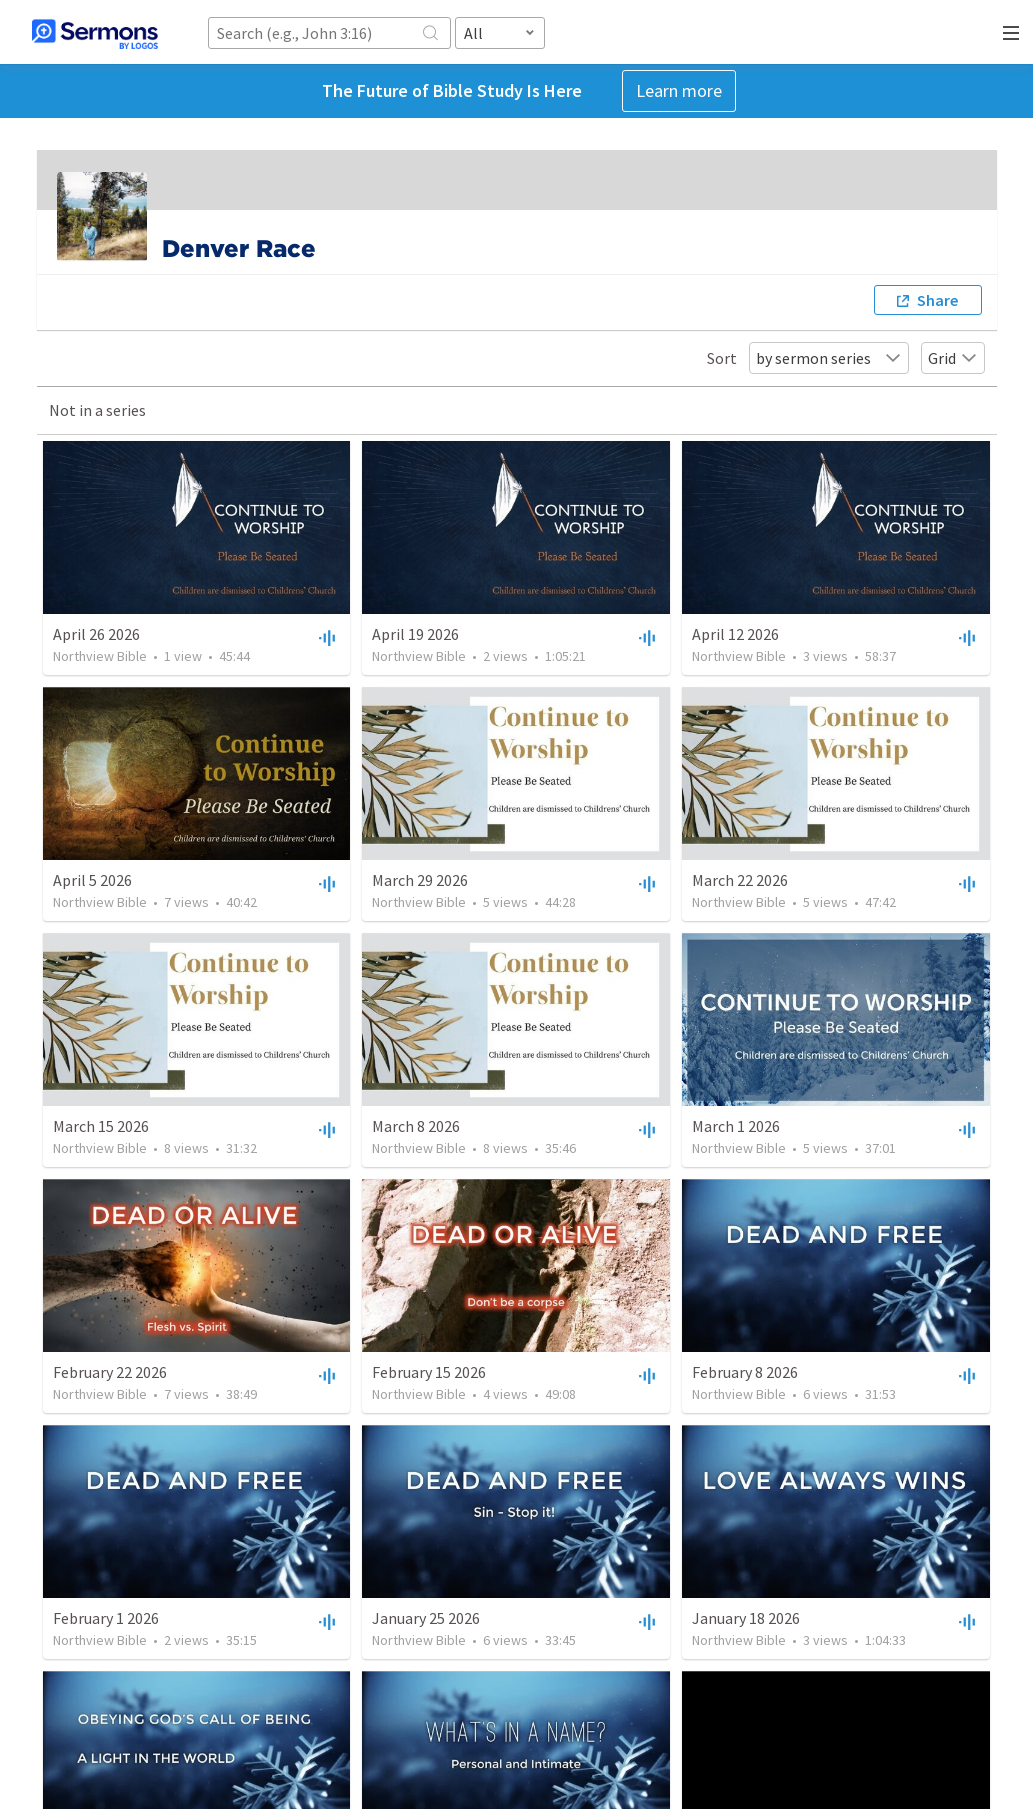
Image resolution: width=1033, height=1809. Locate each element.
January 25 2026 (426, 1618)
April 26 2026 (96, 634)
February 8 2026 (745, 1372)
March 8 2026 (416, 1126)
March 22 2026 (740, 880)
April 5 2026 (92, 880)
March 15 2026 (101, 1126)
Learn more (679, 90)
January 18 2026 (746, 1618)
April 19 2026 (415, 634)
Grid (953, 358)
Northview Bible (100, 656)
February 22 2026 (110, 1372)
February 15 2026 (429, 1372)
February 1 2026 (106, 1618)
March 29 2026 (420, 880)
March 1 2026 (736, 1126)
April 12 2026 (735, 634)
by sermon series (829, 358)
